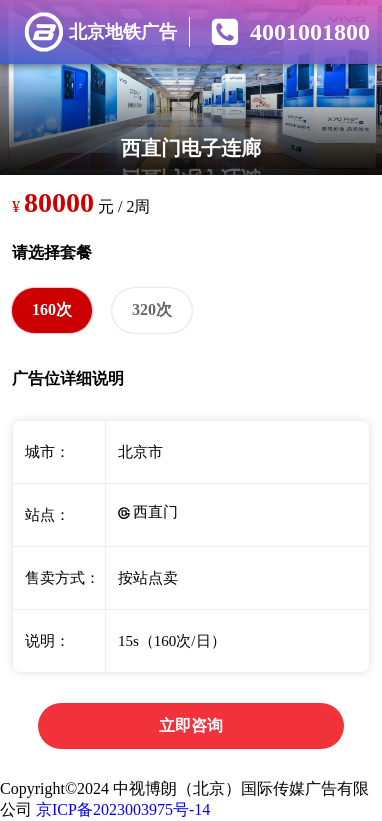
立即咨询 (191, 725)
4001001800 (310, 32)
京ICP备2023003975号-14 (123, 809)
